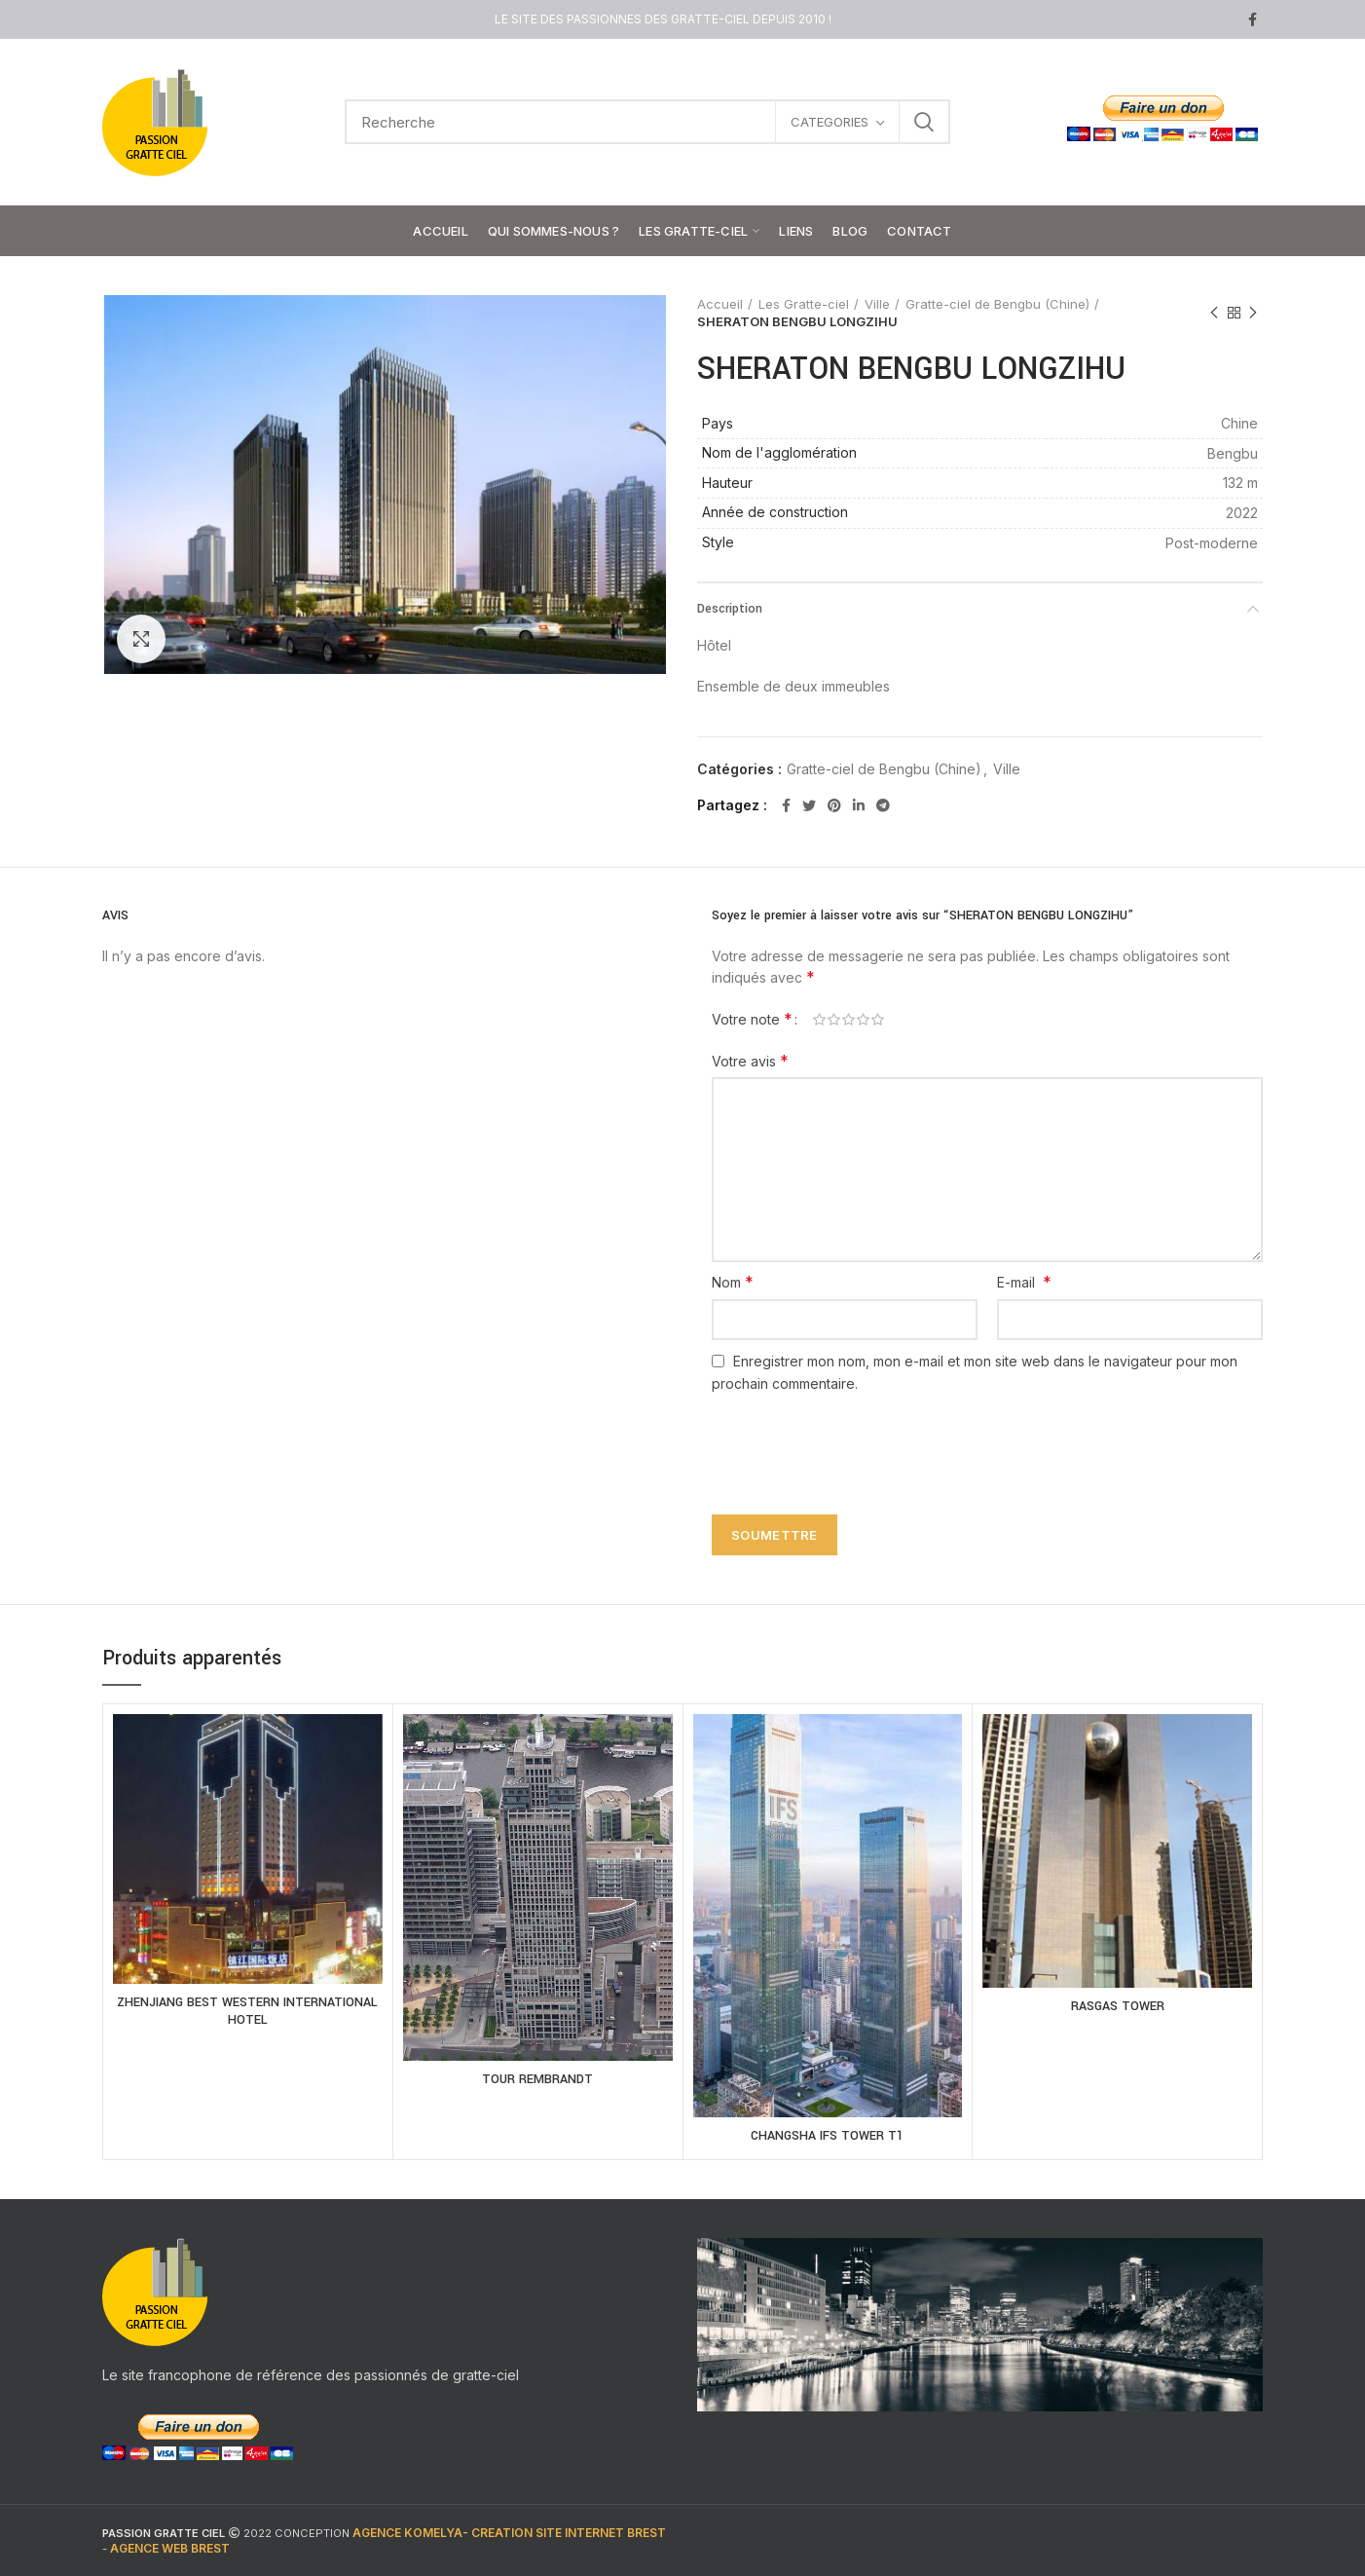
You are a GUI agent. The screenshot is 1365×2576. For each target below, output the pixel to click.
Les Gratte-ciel (803, 304)
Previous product (1214, 313)
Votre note (752, 1018)
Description (729, 608)
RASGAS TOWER (1117, 2006)
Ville (877, 304)
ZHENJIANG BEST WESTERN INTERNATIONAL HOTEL (247, 2011)
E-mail (1024, 1281)
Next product (1253, 313)
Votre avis (750, 1060)
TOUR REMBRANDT (537, 2079)
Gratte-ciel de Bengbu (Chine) (997, 304)
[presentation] (850, 1442)
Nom (733, 1281)
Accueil (720, 304)
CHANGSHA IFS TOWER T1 (827, 2136)
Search (924, 121)
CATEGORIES (829, 122)
